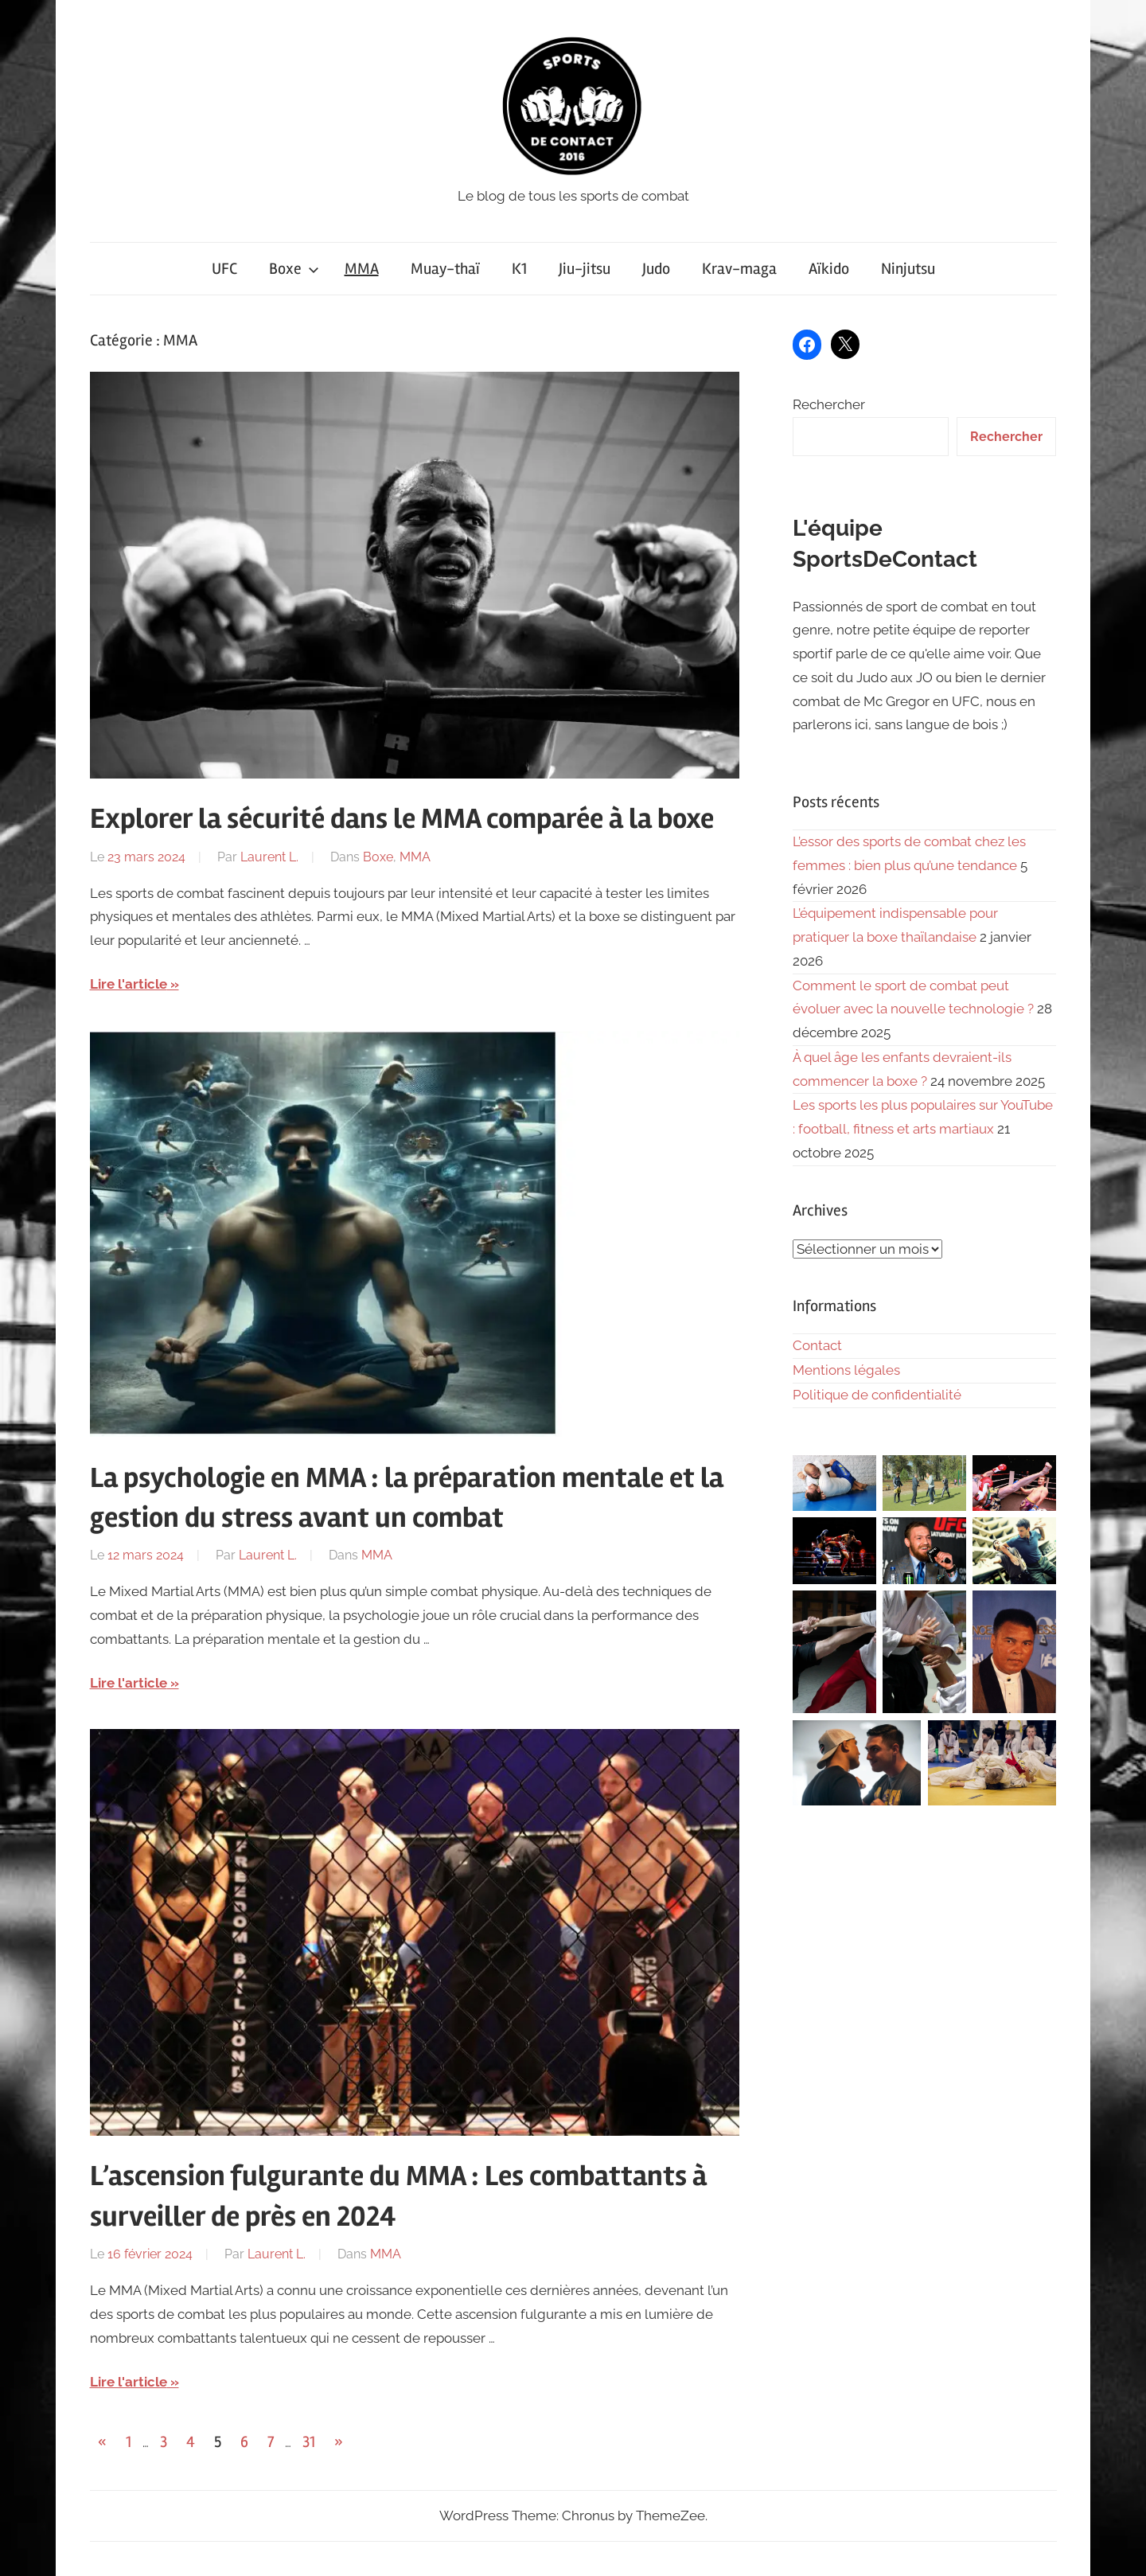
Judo (656, 269)
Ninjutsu (908, 269)
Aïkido (829, 269)
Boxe (294, 269)
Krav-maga (739, 269)
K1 (519, 269)
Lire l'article (128, 984)
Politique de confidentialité (877, 1395)
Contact (817, 1345)
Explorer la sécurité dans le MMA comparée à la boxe (402, 819)
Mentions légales (846, 1370)
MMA (362, 269)
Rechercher (829, 404)
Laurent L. (269, 857)
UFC (224, 269)
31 (308, 2442)
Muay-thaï (445, 269)
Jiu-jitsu (584, 269)
